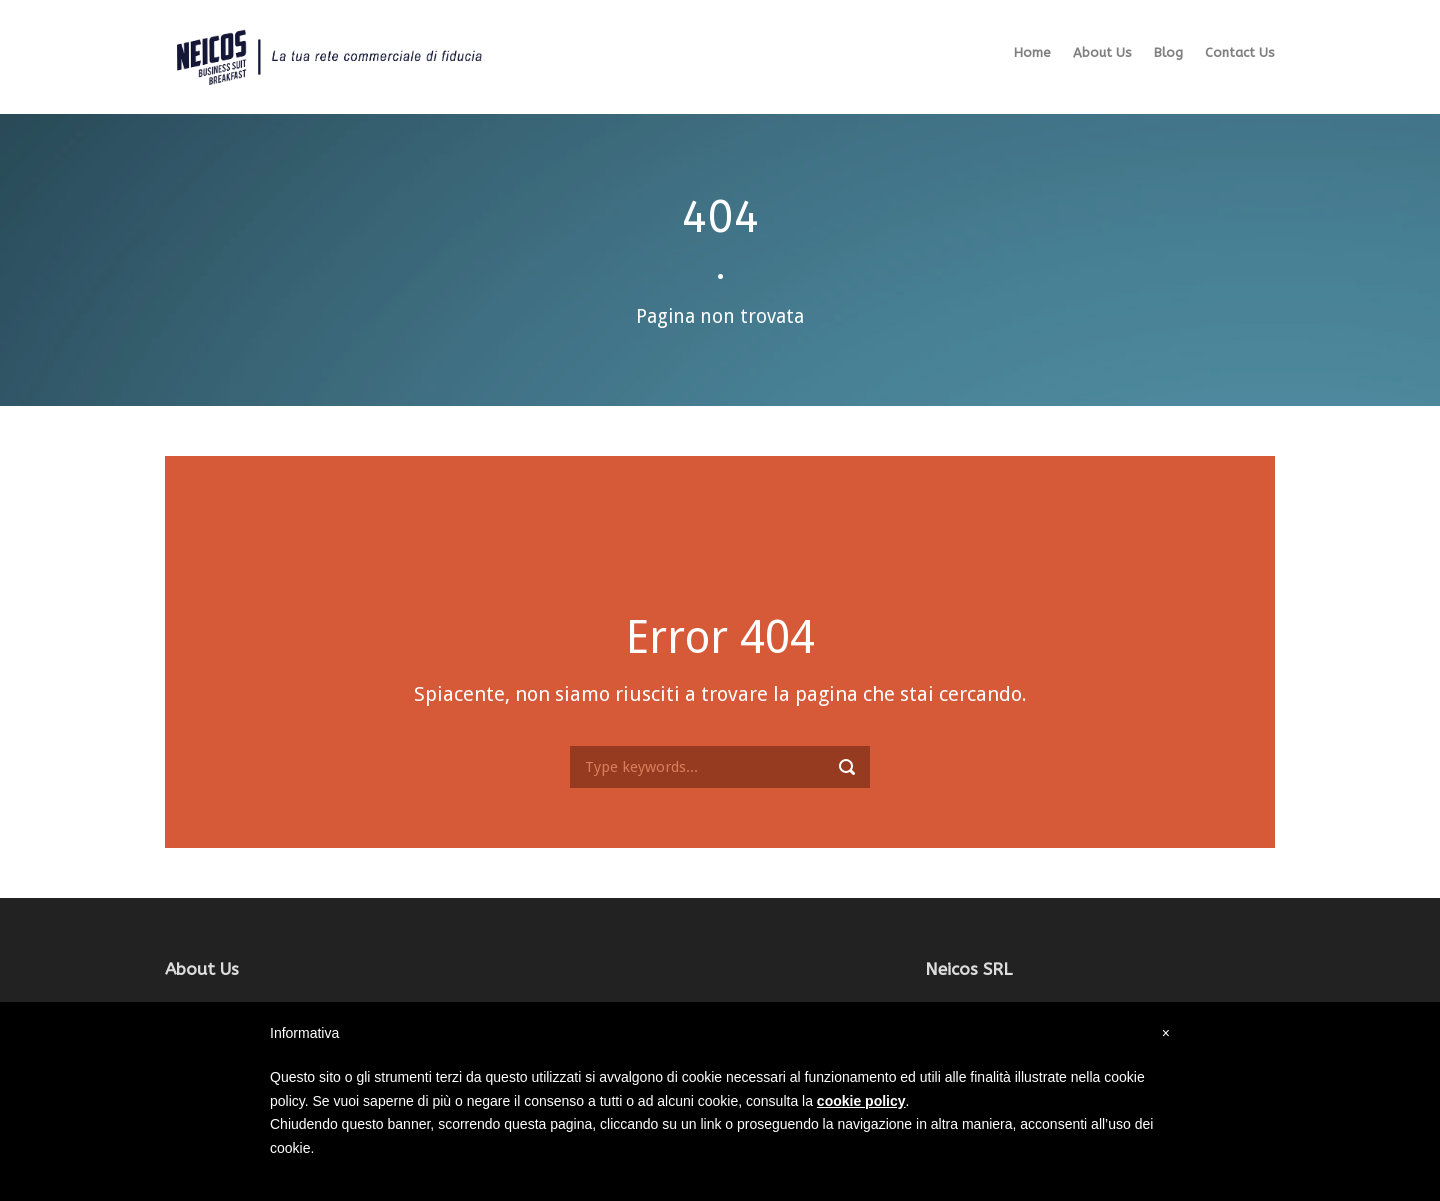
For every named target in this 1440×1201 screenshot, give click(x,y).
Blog (1168, 52)
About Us (1102, 52)
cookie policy (861, 1101)
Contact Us (1240, 52)
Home (1032, 52)
